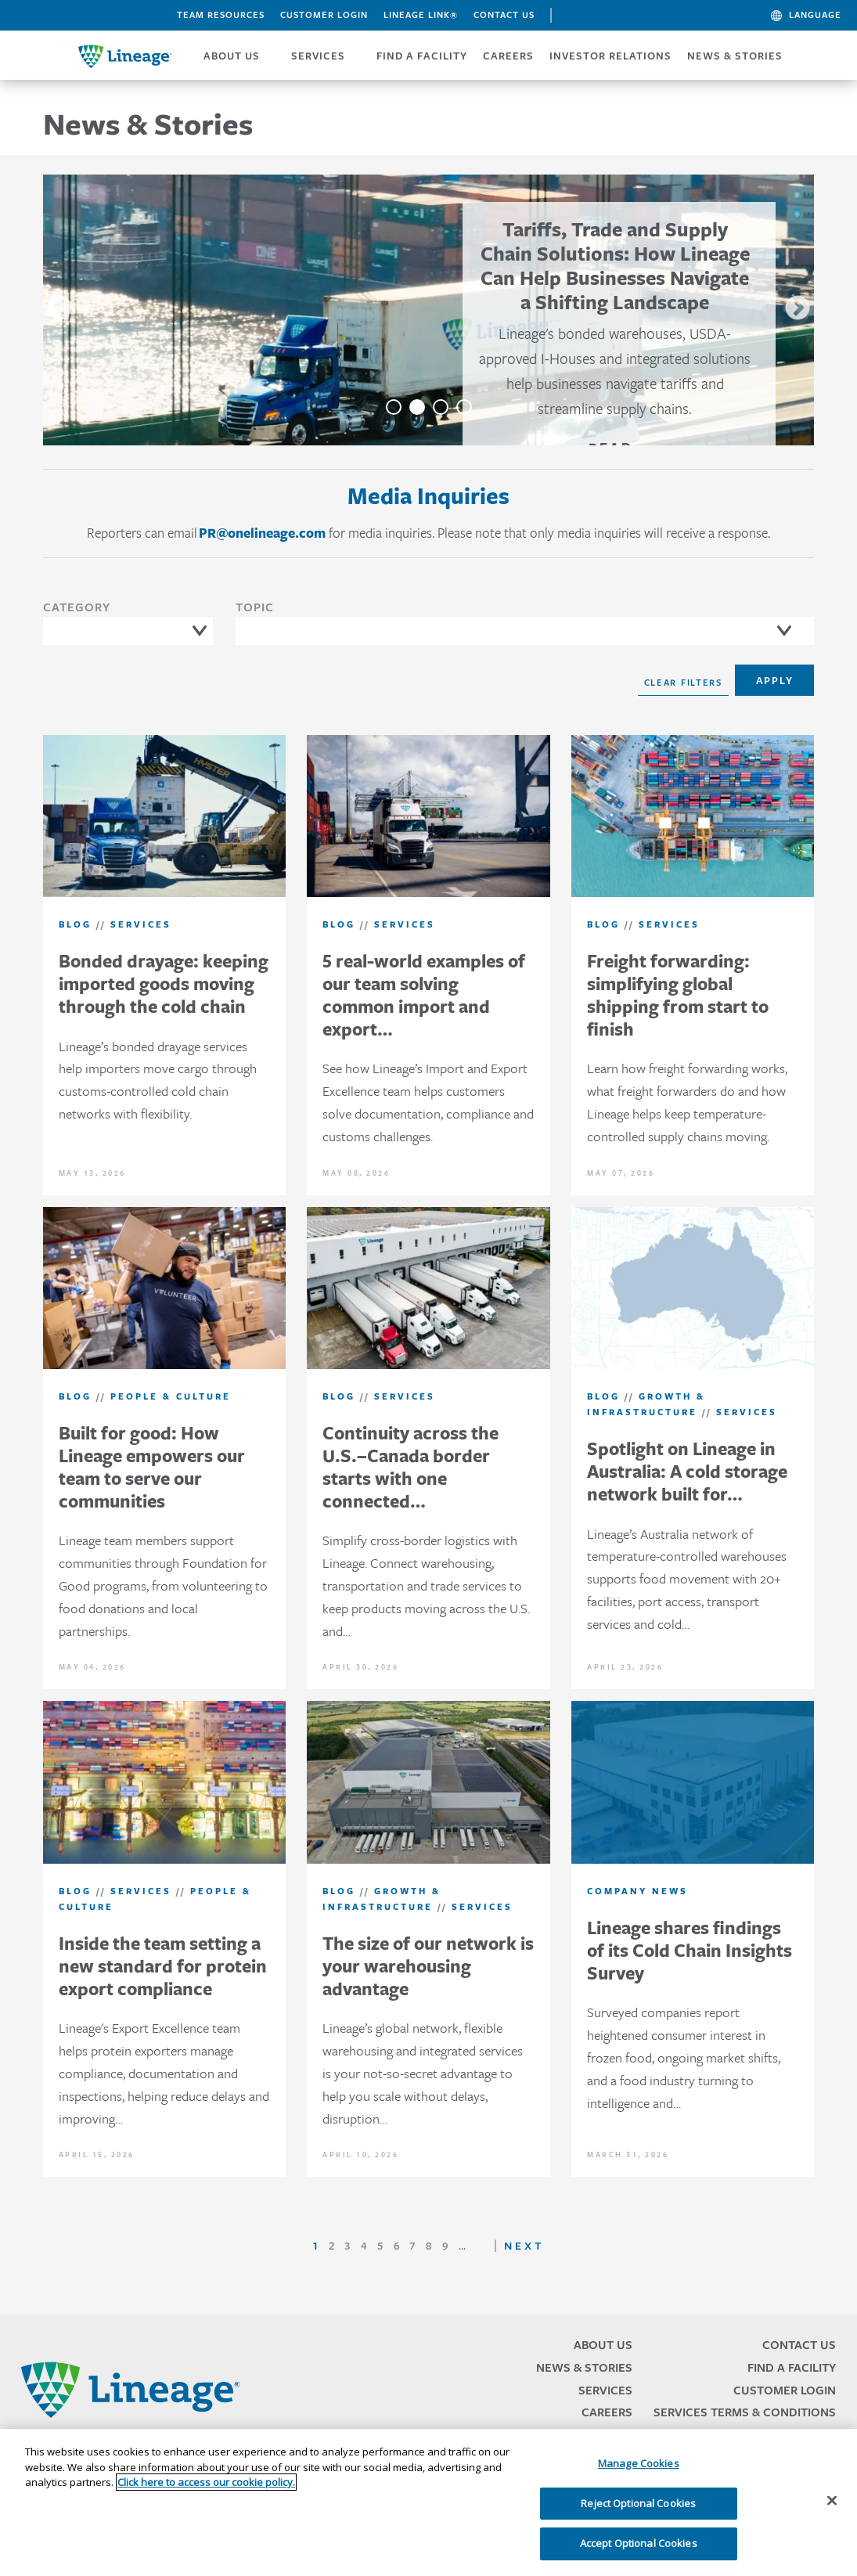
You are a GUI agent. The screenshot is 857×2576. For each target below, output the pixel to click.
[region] (428, 2502)
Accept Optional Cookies (638, 2543)
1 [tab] (393, 407)
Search (572, 17)
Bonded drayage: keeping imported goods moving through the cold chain (163, 983)
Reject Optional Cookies (638, 2503)
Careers (607, 2412)
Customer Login (324, 15)
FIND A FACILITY (421, 56)
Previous (59, 309)
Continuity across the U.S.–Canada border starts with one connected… (410, 1466)
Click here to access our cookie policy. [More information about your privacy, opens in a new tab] (206, 2482)
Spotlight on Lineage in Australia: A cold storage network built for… (687, 1471)
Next (797, 309)
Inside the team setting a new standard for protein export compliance (163, 1966)
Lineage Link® (420, 15)
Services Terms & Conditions (745, 2412)
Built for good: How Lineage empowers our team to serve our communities (152, 1466)
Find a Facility (791, 2367)
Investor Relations (610, 56)
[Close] (832, 2501)
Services (605, 2390)
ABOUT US (231, 56)
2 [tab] (417, 407)
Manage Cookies (638, 2463)
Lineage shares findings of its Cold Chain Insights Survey (689, 1950)
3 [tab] (440, 407)
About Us (603, 2344)
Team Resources (221, 15)
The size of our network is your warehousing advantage (428, 1966)
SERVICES (318, 56)
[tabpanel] (429, 310)
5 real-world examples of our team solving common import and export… (423, 994)
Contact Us (504, 15)
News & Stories (735, 56)
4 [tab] (464, 407)
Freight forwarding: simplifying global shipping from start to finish (678, 994)
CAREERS (508, 56)
